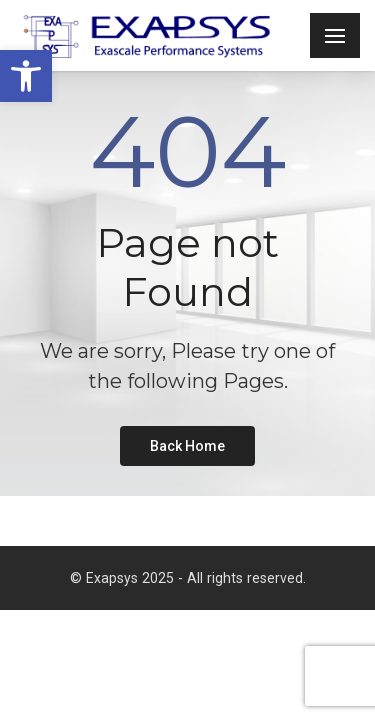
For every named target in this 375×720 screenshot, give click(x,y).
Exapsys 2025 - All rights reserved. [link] (196, 578)
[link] (26, 76)
